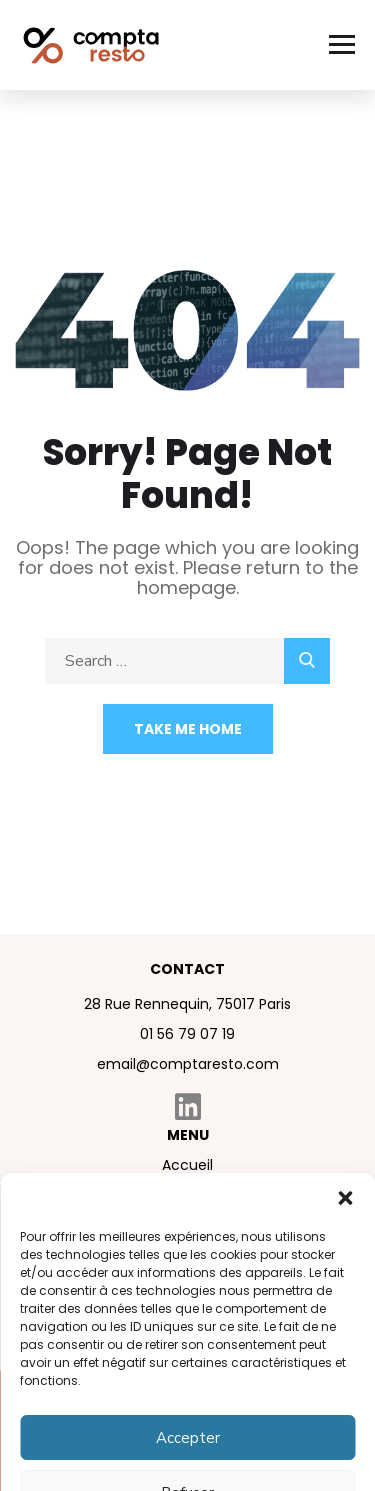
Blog (187, 1261)
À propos (187, 1197)
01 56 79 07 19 (187, 1034)
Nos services (188, 1229)
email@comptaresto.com (188, 1064)
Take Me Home (188, 729)
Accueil (187, 1165)
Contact (187, 1293)
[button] (345, 1457)
